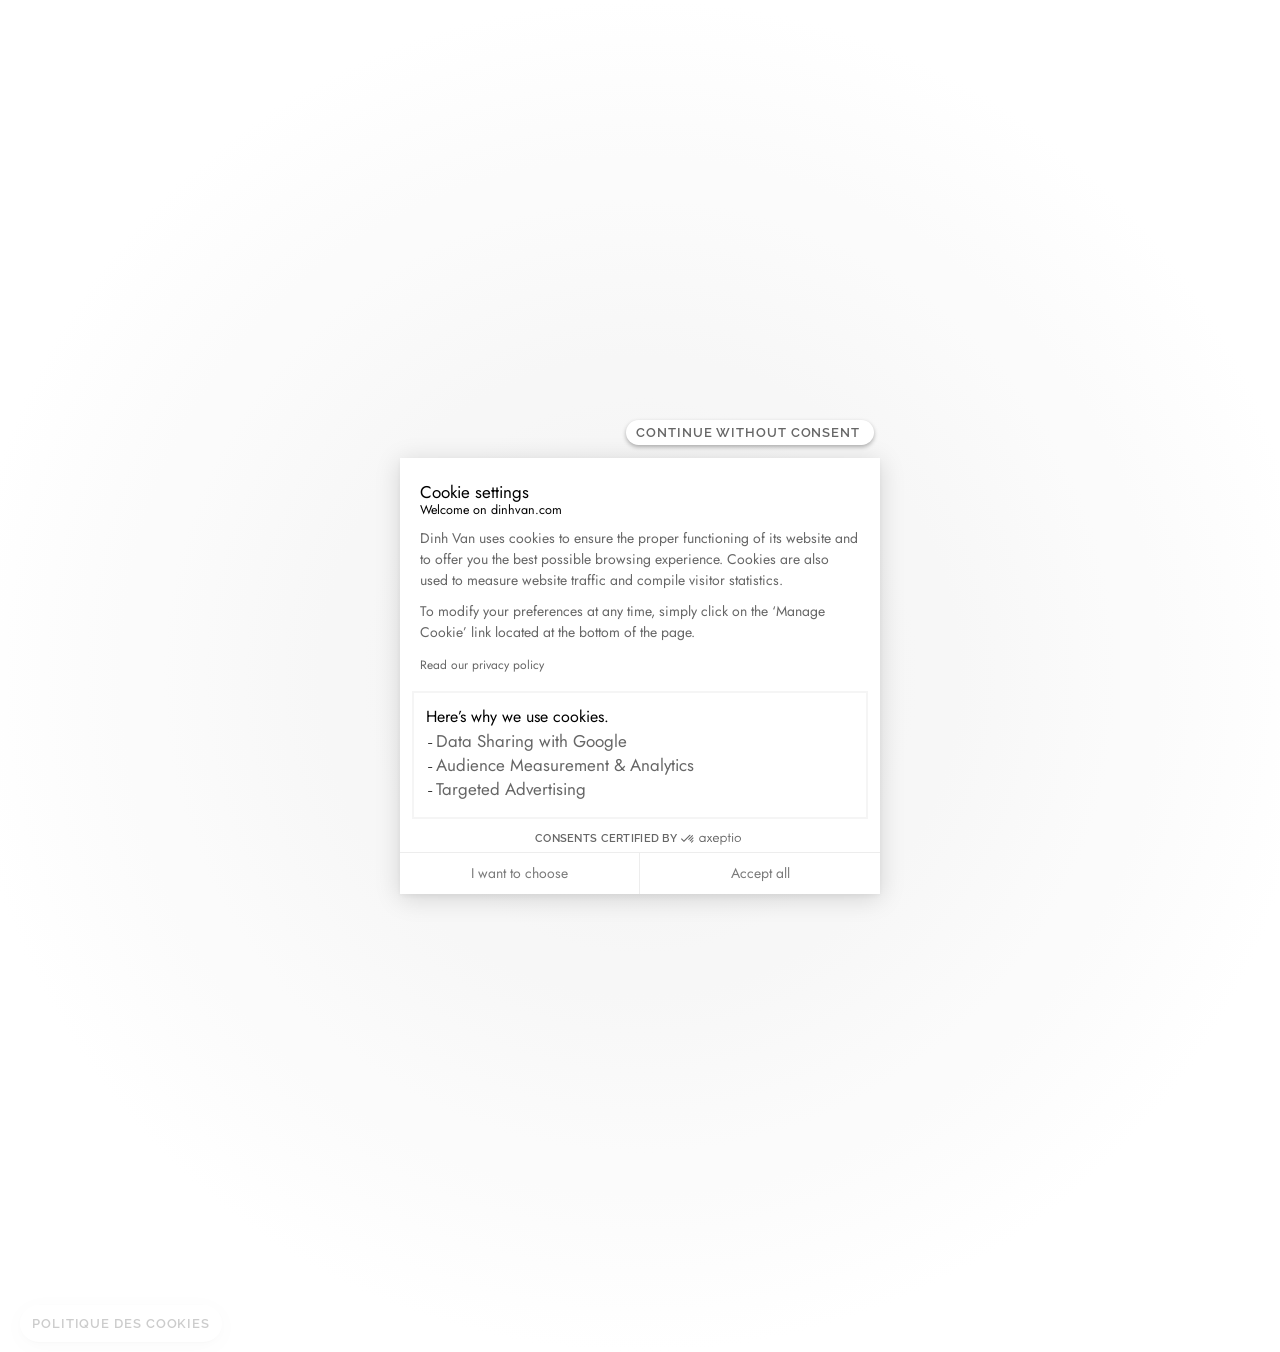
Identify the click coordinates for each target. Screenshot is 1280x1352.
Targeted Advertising (511, 789)
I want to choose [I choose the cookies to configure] (519, 873)
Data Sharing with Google (531, 741)
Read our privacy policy (482, 665)
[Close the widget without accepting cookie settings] (750, 432)
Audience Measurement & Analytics (565, 765)
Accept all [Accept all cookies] (760, 873)
